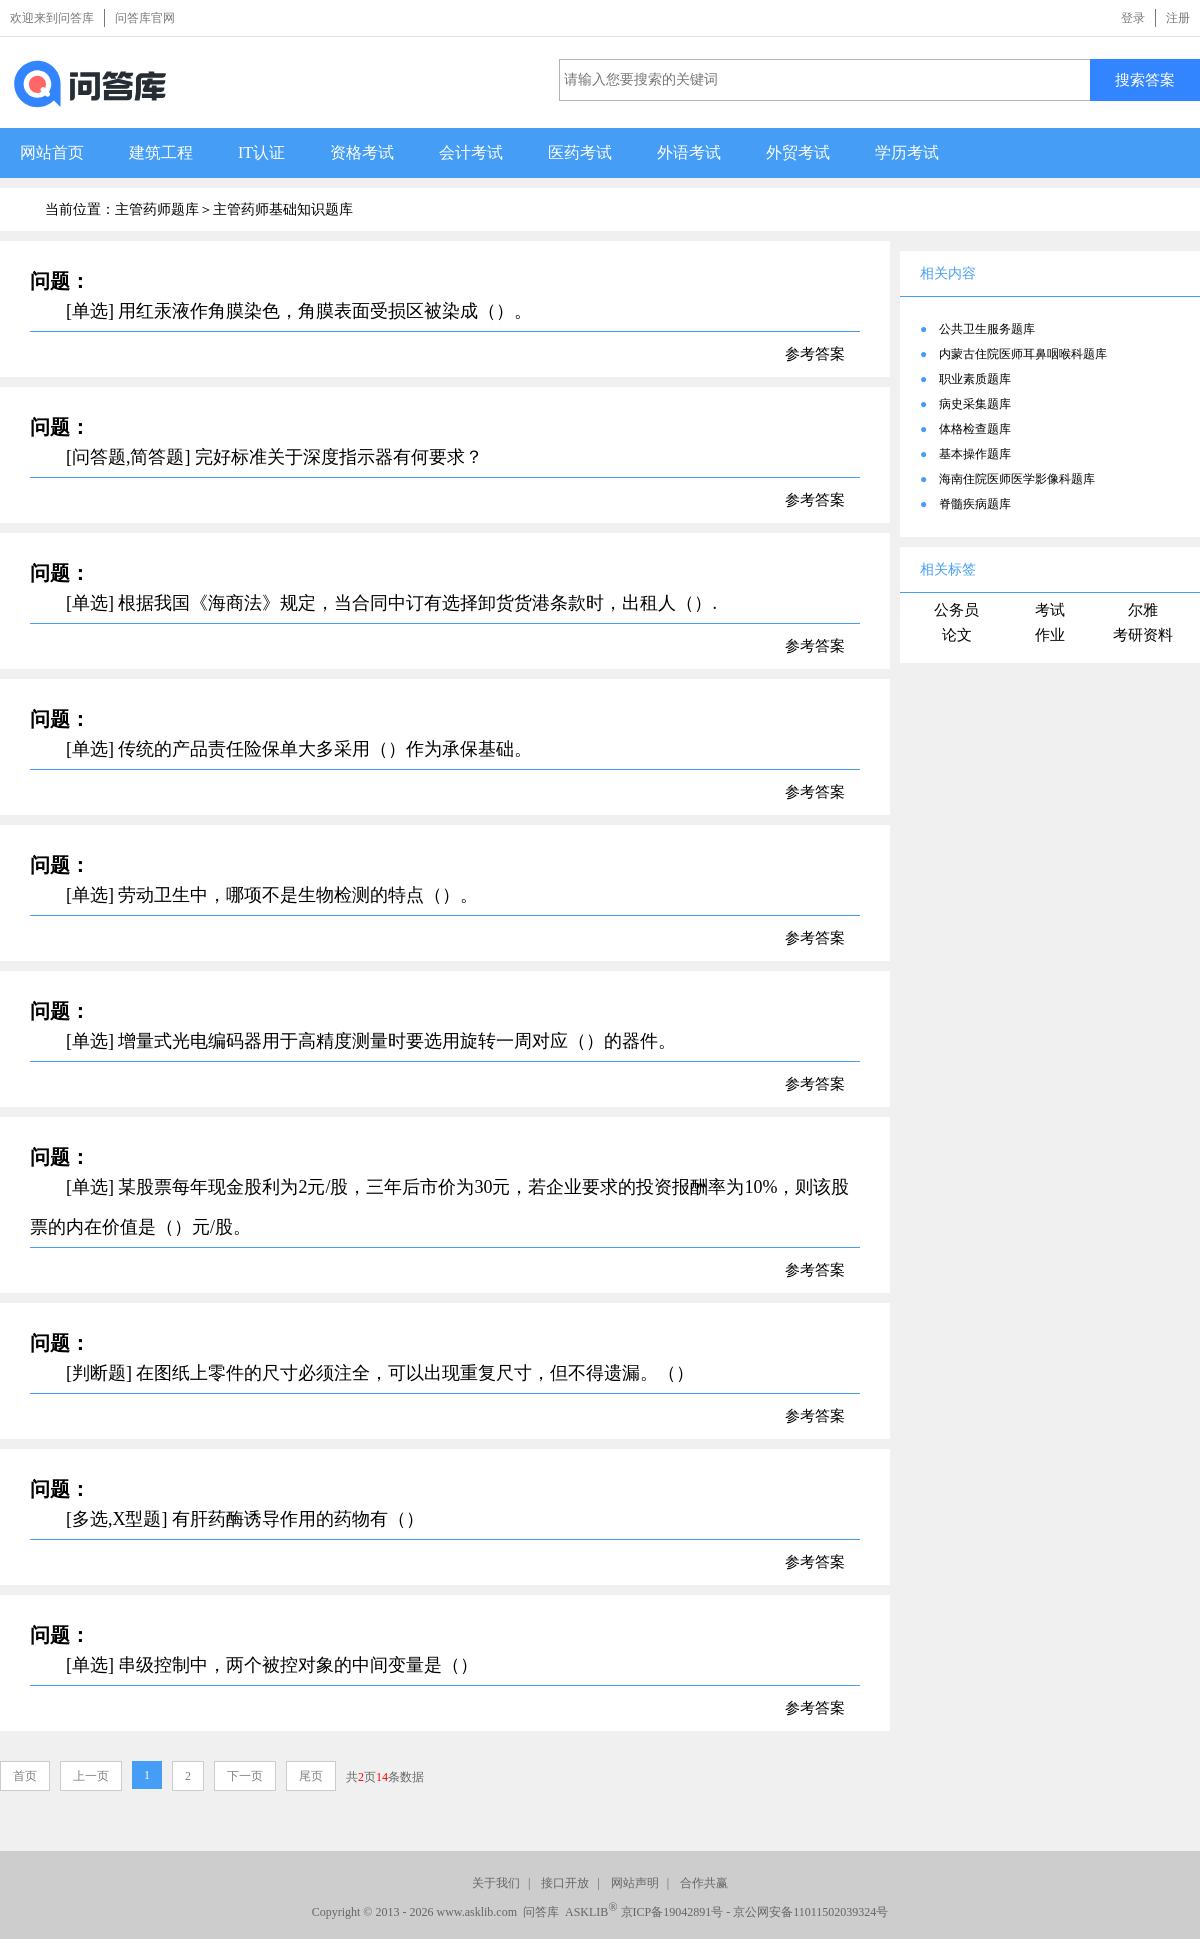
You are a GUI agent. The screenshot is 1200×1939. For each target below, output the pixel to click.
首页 (25, 1776)
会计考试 (471, 152)
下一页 (245, 1776)
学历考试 (907, 152)
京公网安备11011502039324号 (810, 1912)
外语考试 (689, 152)
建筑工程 (161, 152)
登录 (1133, 18)
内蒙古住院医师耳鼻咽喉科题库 (1023, 354)
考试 (1050, 610)
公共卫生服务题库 (987, 329)
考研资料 (1143, 635)
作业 (1050, 635)
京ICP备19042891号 (672, 1912)
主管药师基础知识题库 (283, 209)
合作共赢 (704, 1883)
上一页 (91, 1776)
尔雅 (1143, 610)
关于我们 (496, 1883)
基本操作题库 (975, 454)
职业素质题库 (975, 379)
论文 (957, 635)
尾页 (311, 1776)
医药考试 (580, 152)
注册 (1178, 18)
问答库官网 (145, 18)
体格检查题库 (975, 429)
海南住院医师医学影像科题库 (1017, 479)
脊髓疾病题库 (975, 504)
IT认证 (261, 152)
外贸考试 (798, 152)
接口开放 (565, 1883)
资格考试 (362, 152)
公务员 (956, 610)
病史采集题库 (975, 404)
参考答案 (815, 354)
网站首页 (52, 152)
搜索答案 (1145, 79)
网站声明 (635, 1883)
